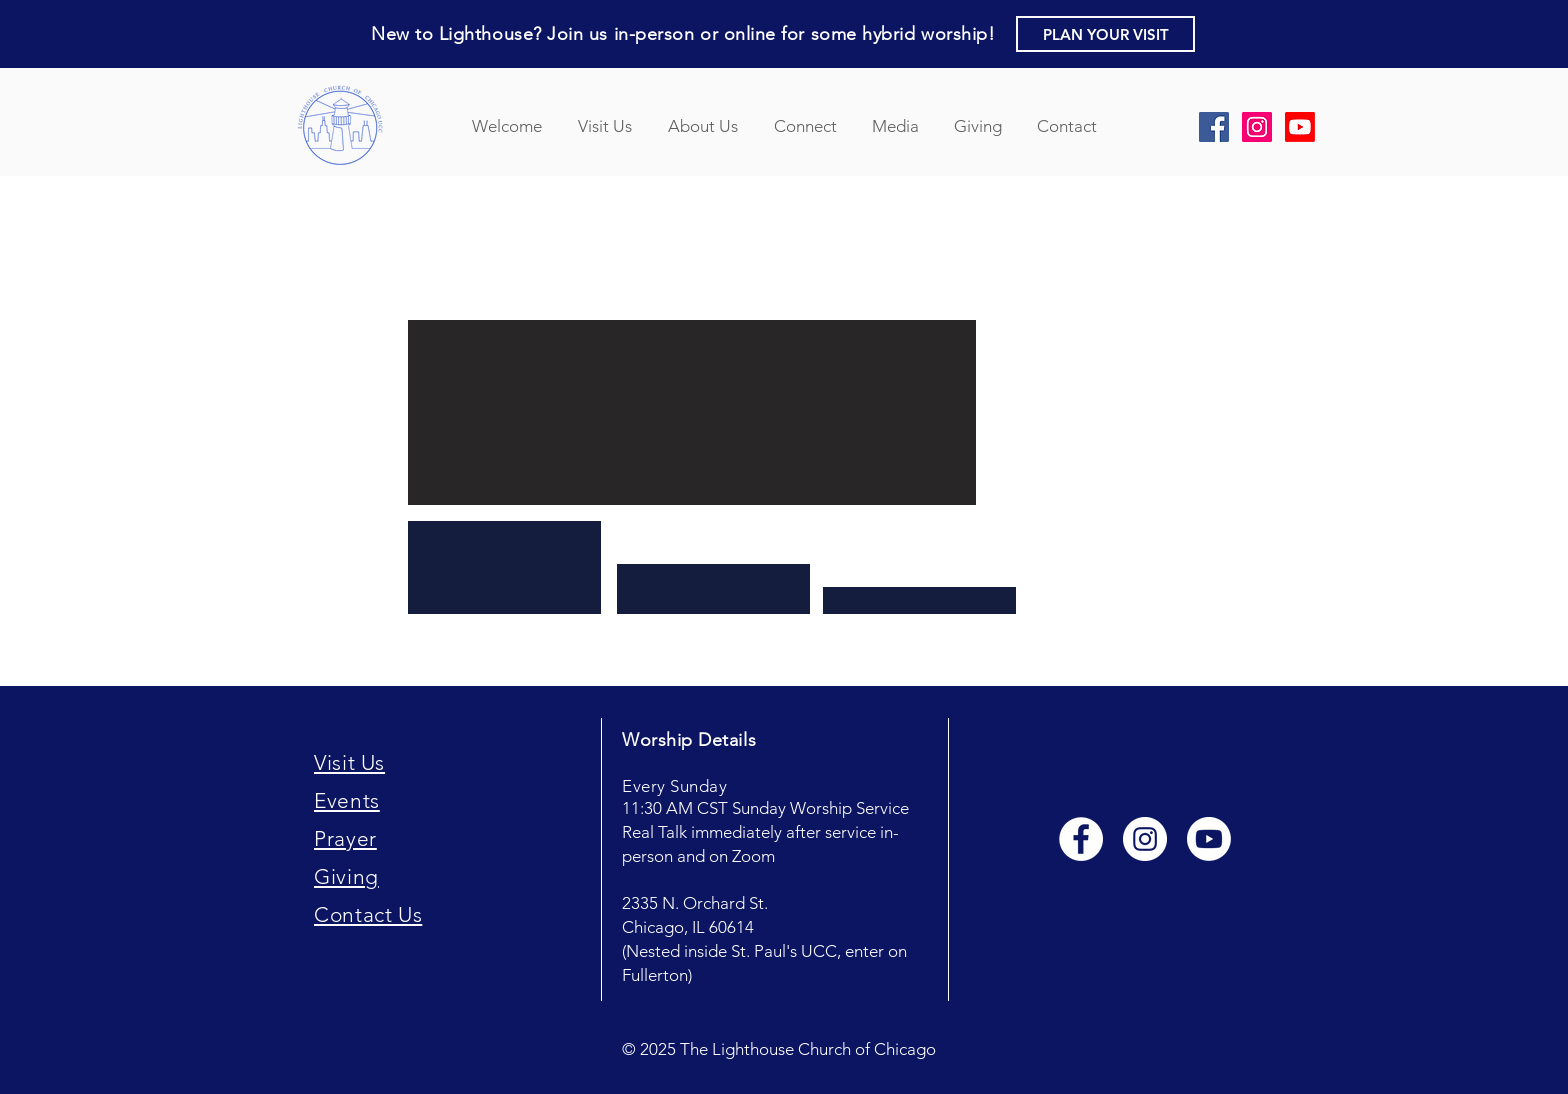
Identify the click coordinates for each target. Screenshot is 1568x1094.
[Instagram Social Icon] (1257, 127)
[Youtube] (1209, 839)
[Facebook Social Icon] (1214, 127)
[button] (1105, 34)
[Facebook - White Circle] (1081, 839)
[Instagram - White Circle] (1145, 839)
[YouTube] (1300, 127)
